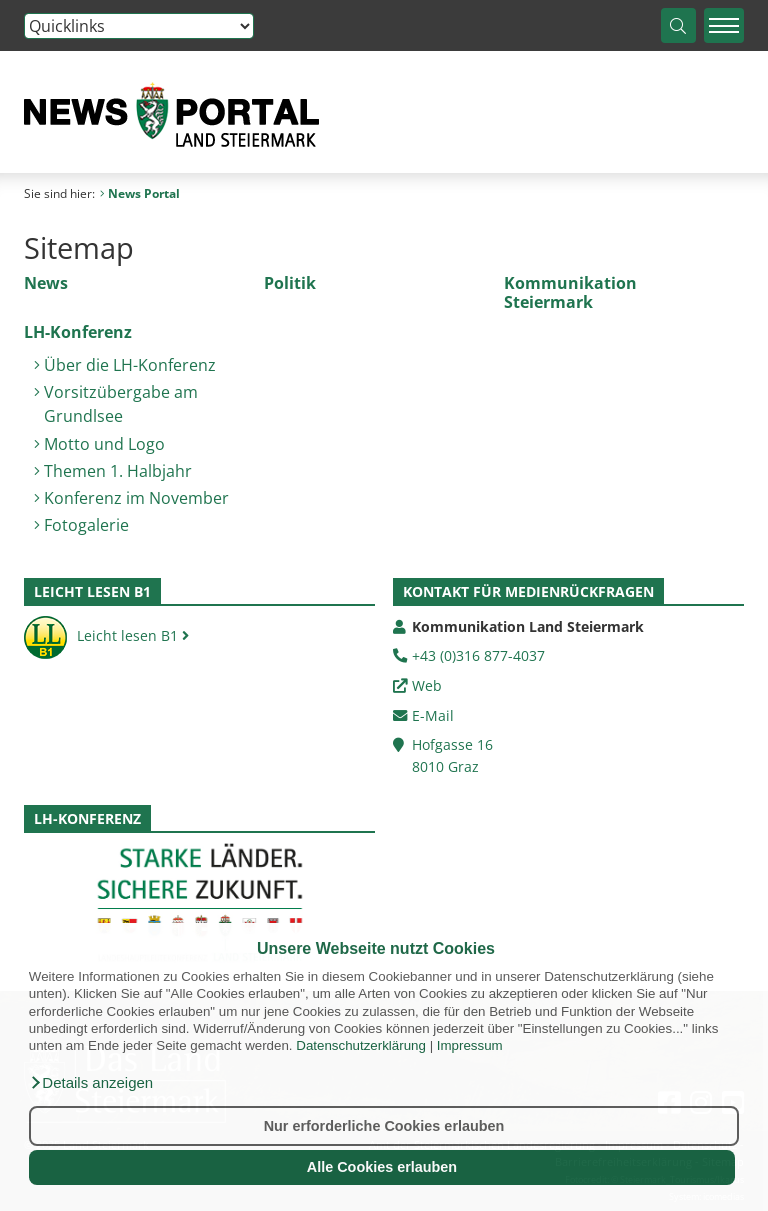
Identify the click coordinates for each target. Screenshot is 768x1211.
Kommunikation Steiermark (570, 292)
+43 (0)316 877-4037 (478, 655)
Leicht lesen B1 (106, 635)
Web (427, 685)
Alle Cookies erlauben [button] (382, 1167)
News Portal (140, 193)
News (46, 283)
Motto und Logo (104, 444)
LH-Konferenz (78, 332)
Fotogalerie (86, 525)
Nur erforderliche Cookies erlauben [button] (384, 1126)
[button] (91, 1083)
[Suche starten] (678, 25)
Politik (290, 283)
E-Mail (433, 715)
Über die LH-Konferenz (130, 365)
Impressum (470, 1045)
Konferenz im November (136, 498)
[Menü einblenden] (724, 25)
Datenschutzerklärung (361, 1045)
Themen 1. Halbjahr (118, 471)
